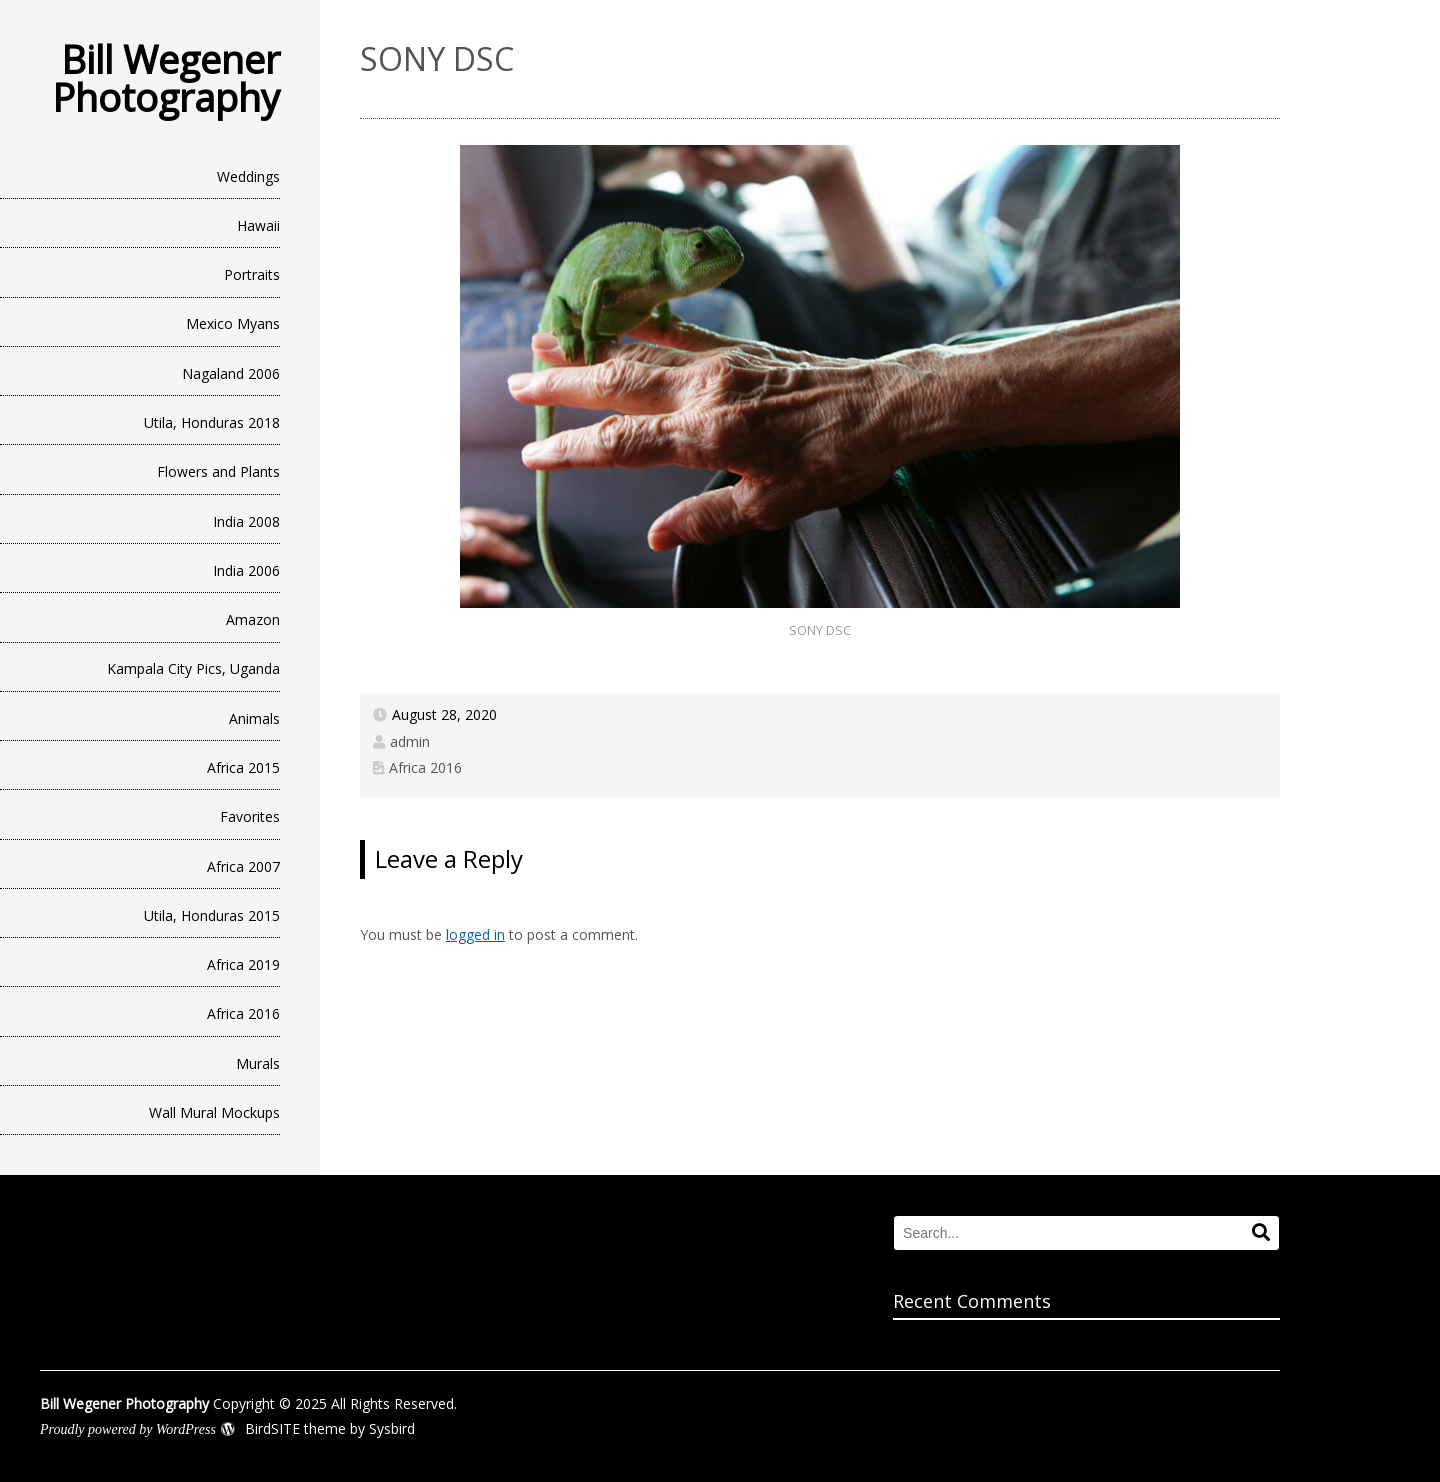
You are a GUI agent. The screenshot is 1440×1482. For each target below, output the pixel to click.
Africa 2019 (243, 964)
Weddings (248, 176)
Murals (258, 1063)
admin (410, 741)
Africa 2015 (243, 767)
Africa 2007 (243, 866)
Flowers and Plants (218, 471)
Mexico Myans (233, 323)
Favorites (250, 816)
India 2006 (246, 570)
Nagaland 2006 (231, 373)
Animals (254, 718)
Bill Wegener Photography (166, 78)
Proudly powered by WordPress (128, 1429)
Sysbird (392, 1428)
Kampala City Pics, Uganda (193, 668)
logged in (475, 934)
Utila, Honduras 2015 (212, 915)
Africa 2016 (243, 1013)
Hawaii (258, 225)
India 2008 (246, 521)
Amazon (253, 619)
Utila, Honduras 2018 (212, 422)
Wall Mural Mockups (214, 1112)
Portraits (252, 274)
